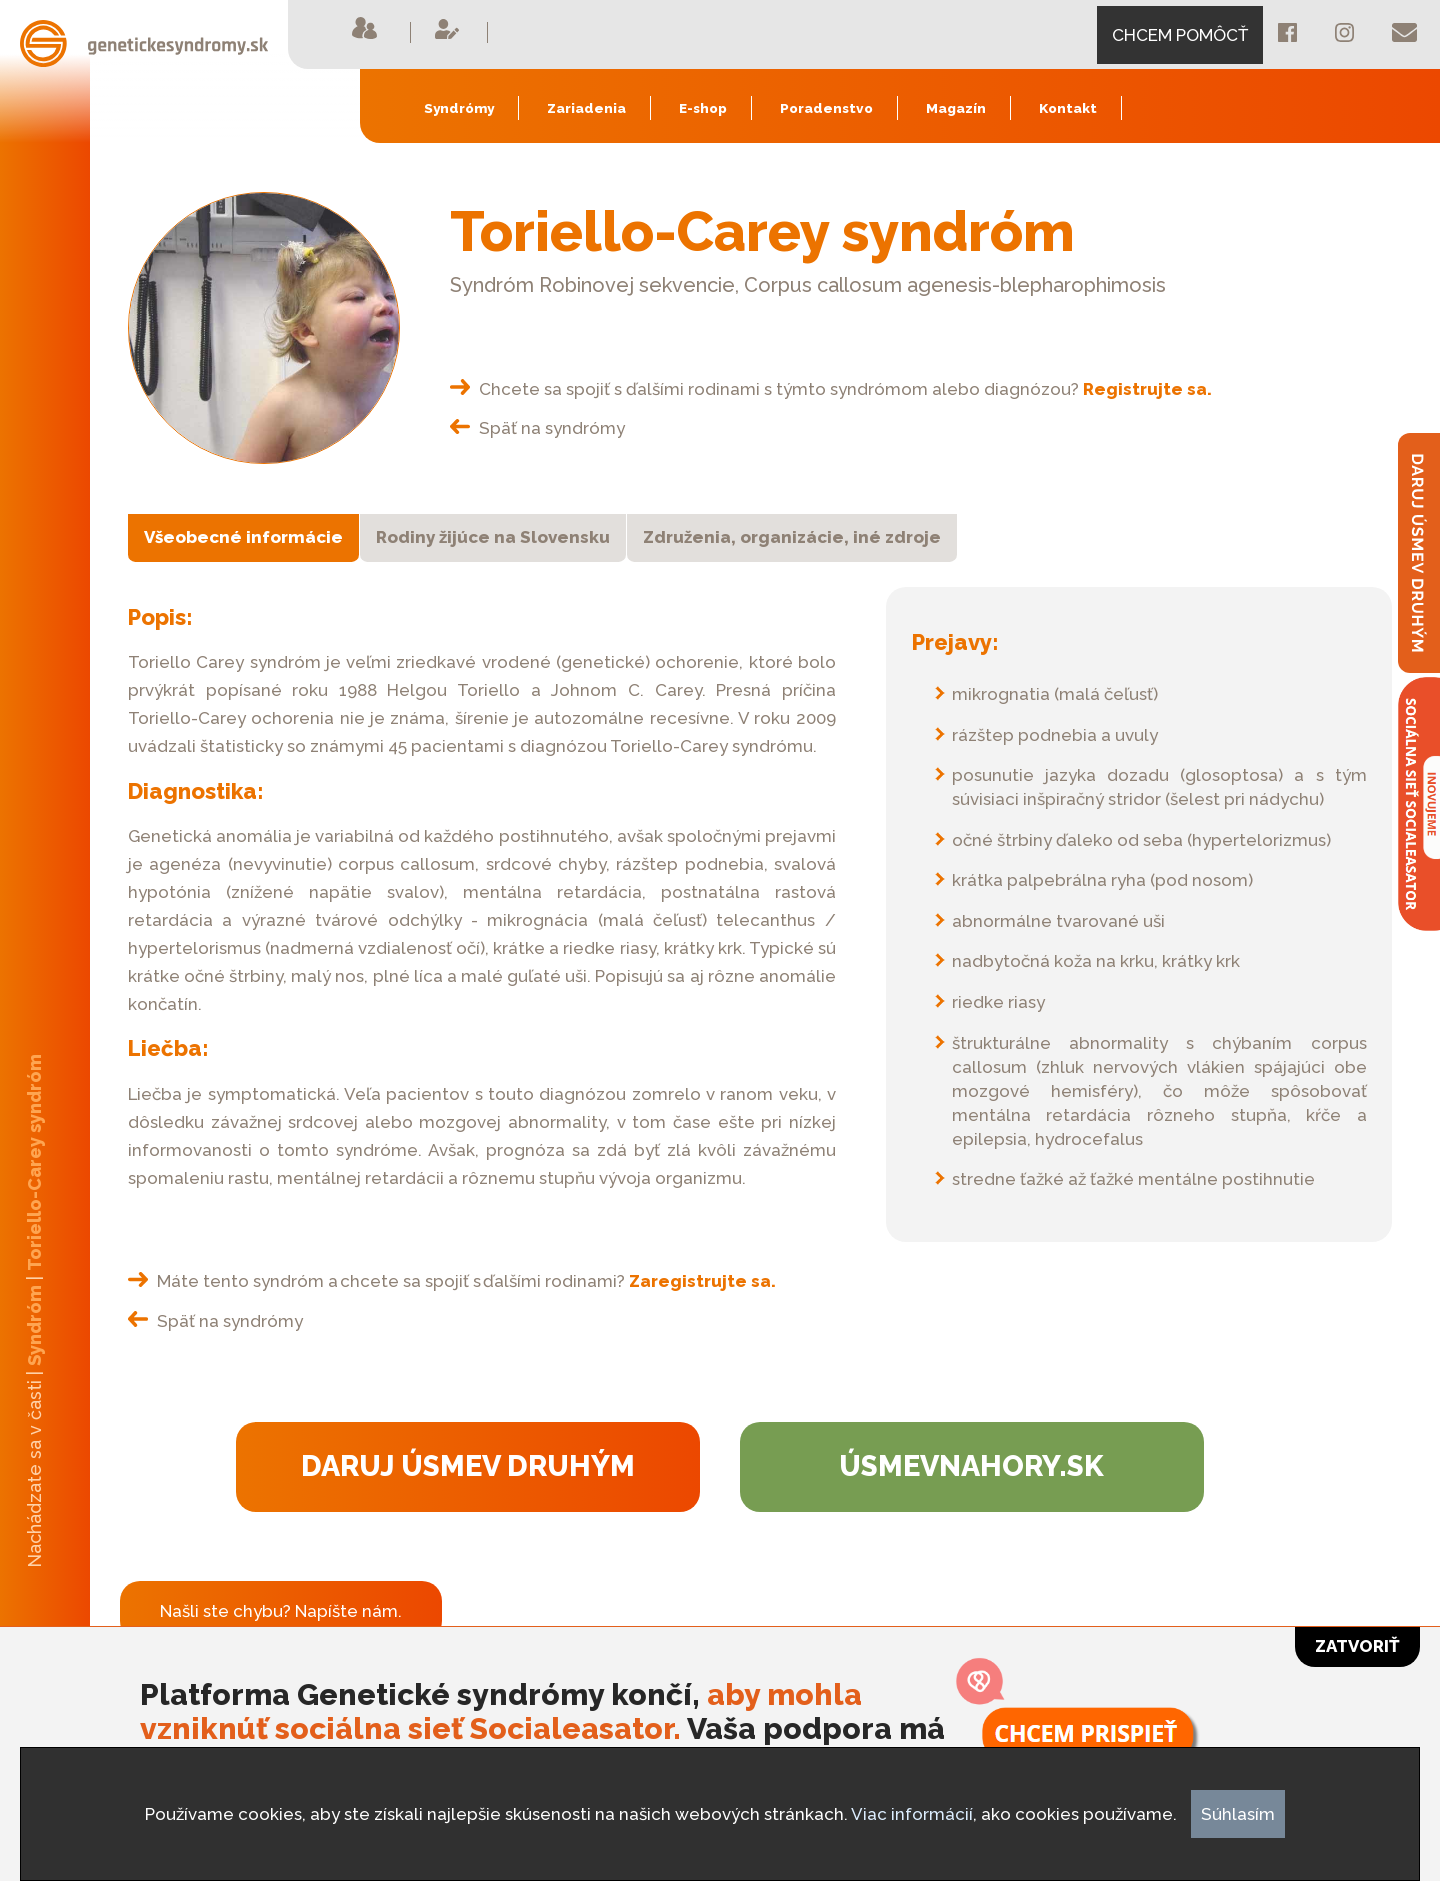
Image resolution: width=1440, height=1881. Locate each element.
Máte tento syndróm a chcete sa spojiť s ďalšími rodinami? (452, 1281)
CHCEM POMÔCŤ (1180, 35)
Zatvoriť (1357, 1646)
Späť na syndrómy (537, 428)
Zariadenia (586, 108)
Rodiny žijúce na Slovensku (493, 537)
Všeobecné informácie (243, 537)
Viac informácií (912, 1814)
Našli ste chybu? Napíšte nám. (281, 1611)
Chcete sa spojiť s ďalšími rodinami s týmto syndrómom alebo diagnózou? (831, 389)
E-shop (703, 108)
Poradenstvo (826, 108)
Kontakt (1068, 108)
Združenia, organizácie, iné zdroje (792, 537)
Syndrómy (459, 108)
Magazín (956, 108)
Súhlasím (1238, 1814)
